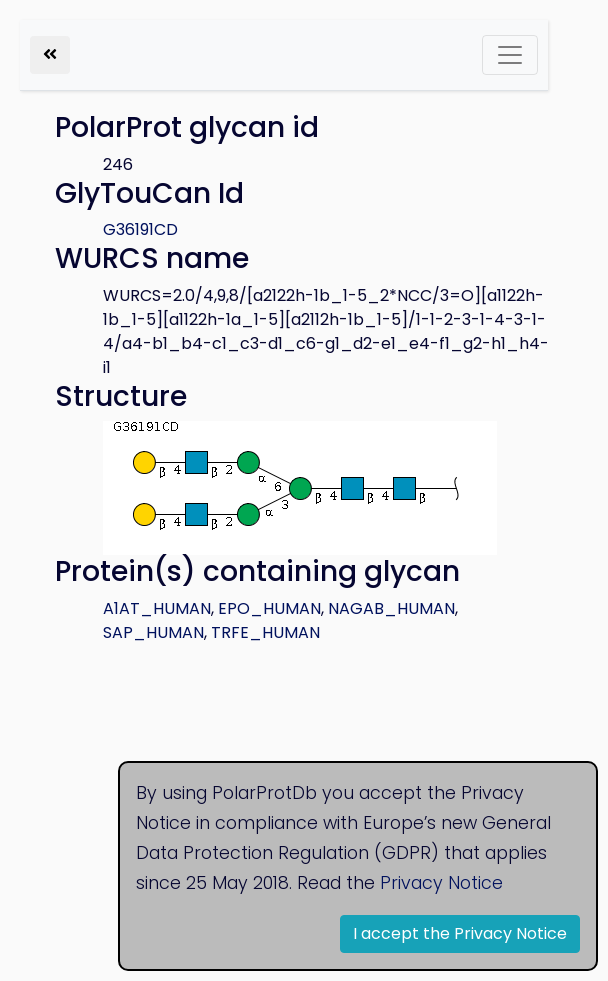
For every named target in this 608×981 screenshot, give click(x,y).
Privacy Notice (441, 883)
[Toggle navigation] (510, 55)
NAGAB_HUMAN (391, 608)
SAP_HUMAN (153, 632)
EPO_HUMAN (269, 608)
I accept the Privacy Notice (460, 933)
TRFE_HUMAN (265, 632)
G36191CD (140, 229)
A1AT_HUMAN (157, 608)
